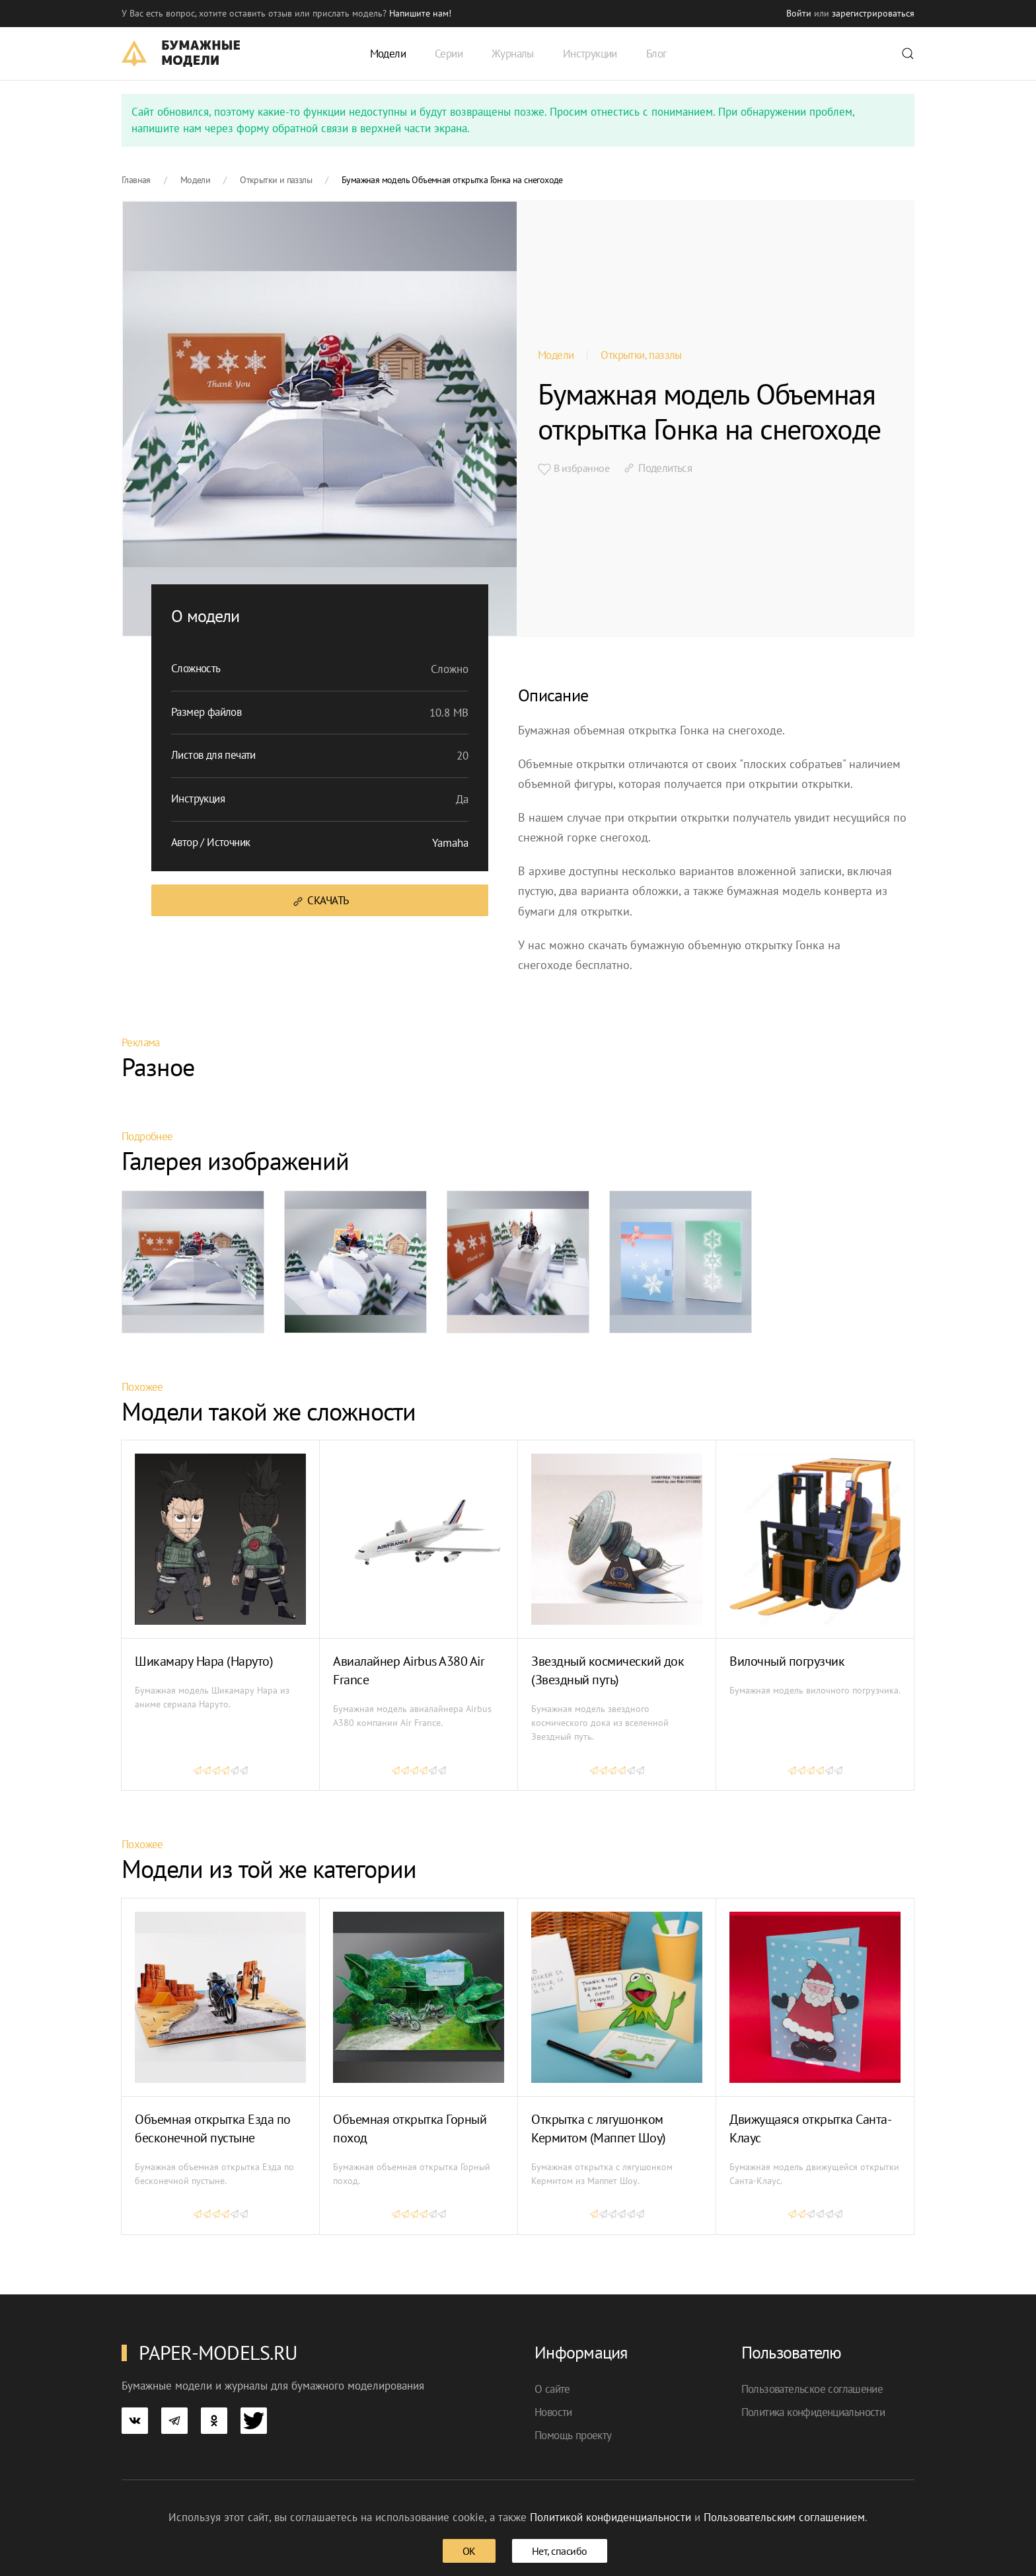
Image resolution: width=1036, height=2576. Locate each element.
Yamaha (450, 843)
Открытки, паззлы (641, 355)
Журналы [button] (513, 53)
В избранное (573, 468)
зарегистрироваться (873, 13)
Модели (556, 355)
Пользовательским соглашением (784, 2517)
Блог (656, 53)
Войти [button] (798, 13)
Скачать (320, 900)
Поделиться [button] (657, 468)
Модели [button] (388, 53)
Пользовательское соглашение (812, 2389)
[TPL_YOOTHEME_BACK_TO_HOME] (181, 53)
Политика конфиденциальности (813, 2412)
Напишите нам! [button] (420, 13)
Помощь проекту (573, 2435)
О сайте (552, 2389)
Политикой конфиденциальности (610, 2517)
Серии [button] (448, 53)
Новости (553, 2412)
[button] (907, 53)
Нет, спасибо (559, 2550)
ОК (469, 2550)
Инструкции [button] (590, 53)
